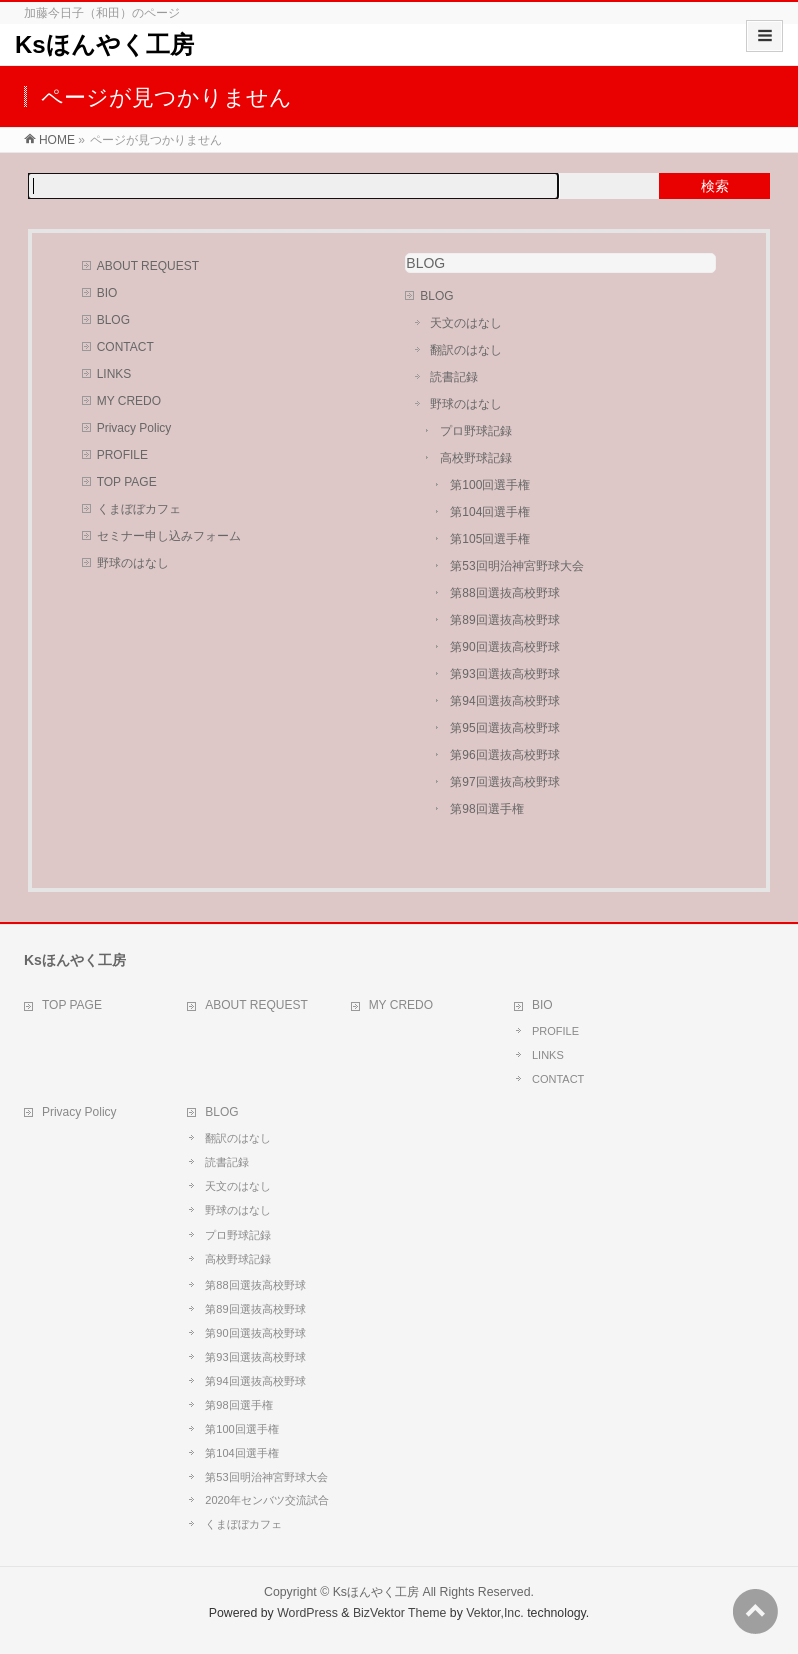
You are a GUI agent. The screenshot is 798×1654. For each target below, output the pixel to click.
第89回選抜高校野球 (504, 620)
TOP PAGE (127, 482)
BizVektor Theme (400, 1613)
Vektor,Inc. (495, 1613)
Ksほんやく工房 (104, 44)
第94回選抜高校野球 (504, 701)
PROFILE (122, 455)
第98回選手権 (486, 809)
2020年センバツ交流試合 (266, 1500)
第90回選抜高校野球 (504, 647)
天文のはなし (466, 323)
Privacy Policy (134, 428)
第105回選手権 (490, 539)
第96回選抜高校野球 (504, 755)
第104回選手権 (490, 512)
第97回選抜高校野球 (504, 782)
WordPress (307, 1613)
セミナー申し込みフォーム (169, 536)
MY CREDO (129, 401)
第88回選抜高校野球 (504, 593)
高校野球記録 (476, 458)
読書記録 (454, 377)
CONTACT (125, 347)
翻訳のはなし (466, 350)
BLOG (113, 320)
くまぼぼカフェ (139, 509)
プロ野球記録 (476, 431)
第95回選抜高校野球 (504, 728)
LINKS (114, 374)
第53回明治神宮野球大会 (516, 566)
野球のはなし (133, 563)
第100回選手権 (490, 485)
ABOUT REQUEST (148, 266)
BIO (107, 293)
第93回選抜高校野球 (504, 674)
